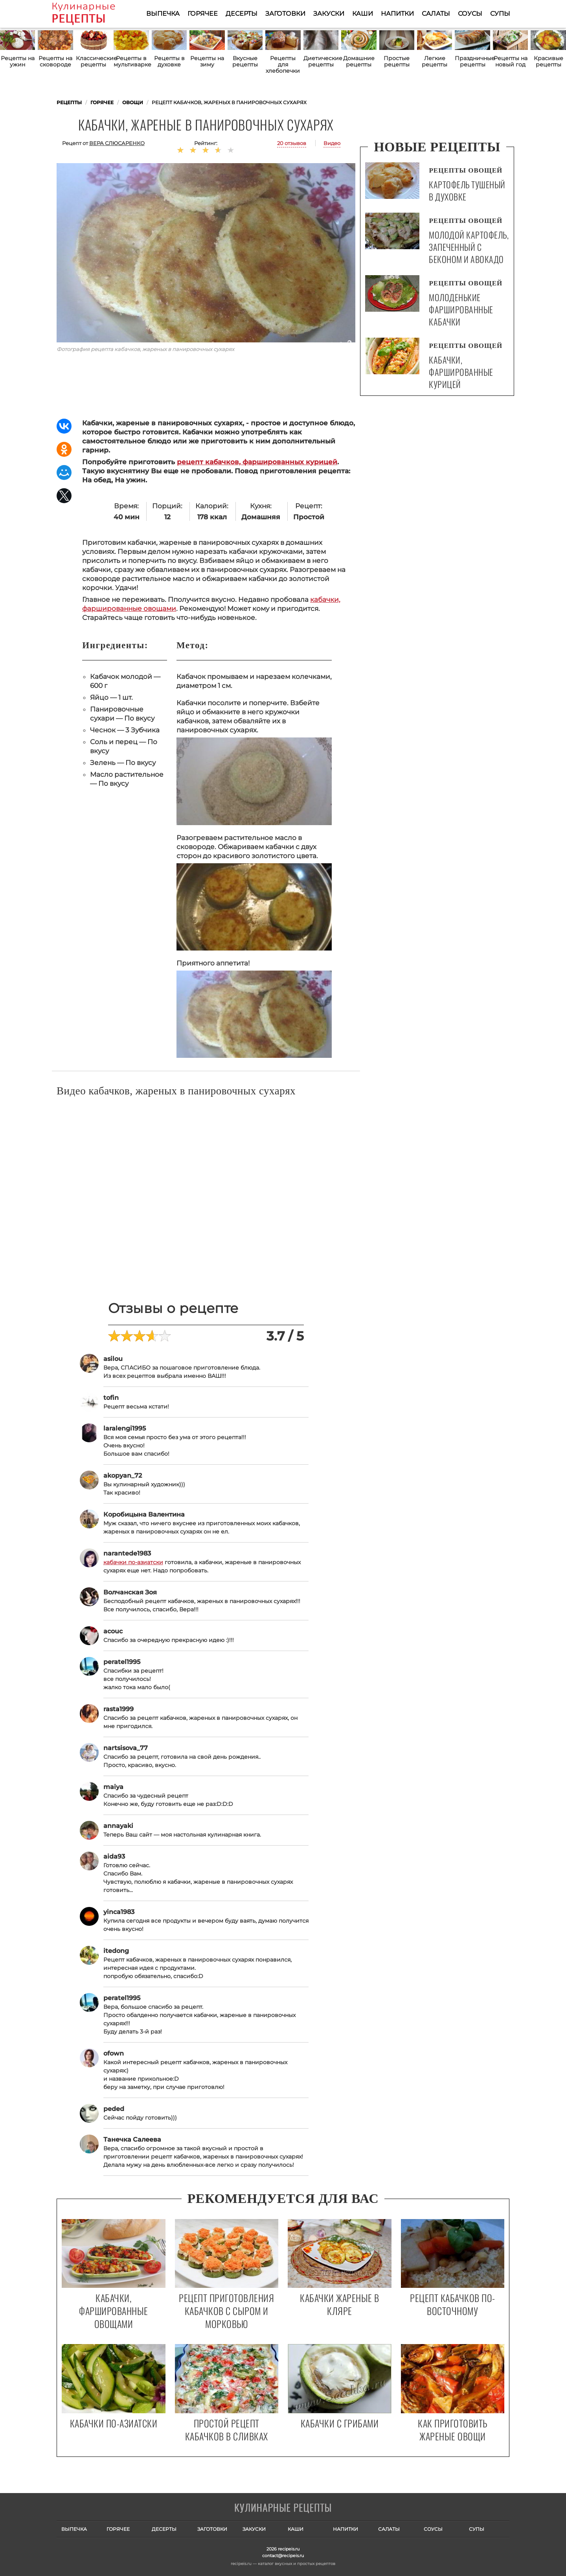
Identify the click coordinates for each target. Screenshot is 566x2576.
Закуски (328, 13)
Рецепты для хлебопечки (283, 64)
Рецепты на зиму (207, 61)
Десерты (241, 13)
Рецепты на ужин (18, 61)
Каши (362, 13)
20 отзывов (291, 143)
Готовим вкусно (283, 2508)
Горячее (202, 13)
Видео (331, 143)
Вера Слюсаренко (117, 143)
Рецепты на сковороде (55, 61)
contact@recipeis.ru (283, 2555)
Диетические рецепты (320, 61)
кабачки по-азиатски (133, 1562)
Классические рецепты (93, 61)
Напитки (397, 13)
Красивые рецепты (548, 61)
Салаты (436, 13)
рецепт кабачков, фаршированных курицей (257, 462)
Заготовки (285, 13)
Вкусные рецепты (245, 61)
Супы (500, 13)
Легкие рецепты (434, 61)
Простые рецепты (397, 61)
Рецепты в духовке (169, 61)
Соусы (470, 13)
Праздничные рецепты (472, 61)
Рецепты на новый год (510, 61)
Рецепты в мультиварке (131, 61)
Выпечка (163, 13)
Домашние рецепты (359, 61)
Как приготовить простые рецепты (95, 14)
